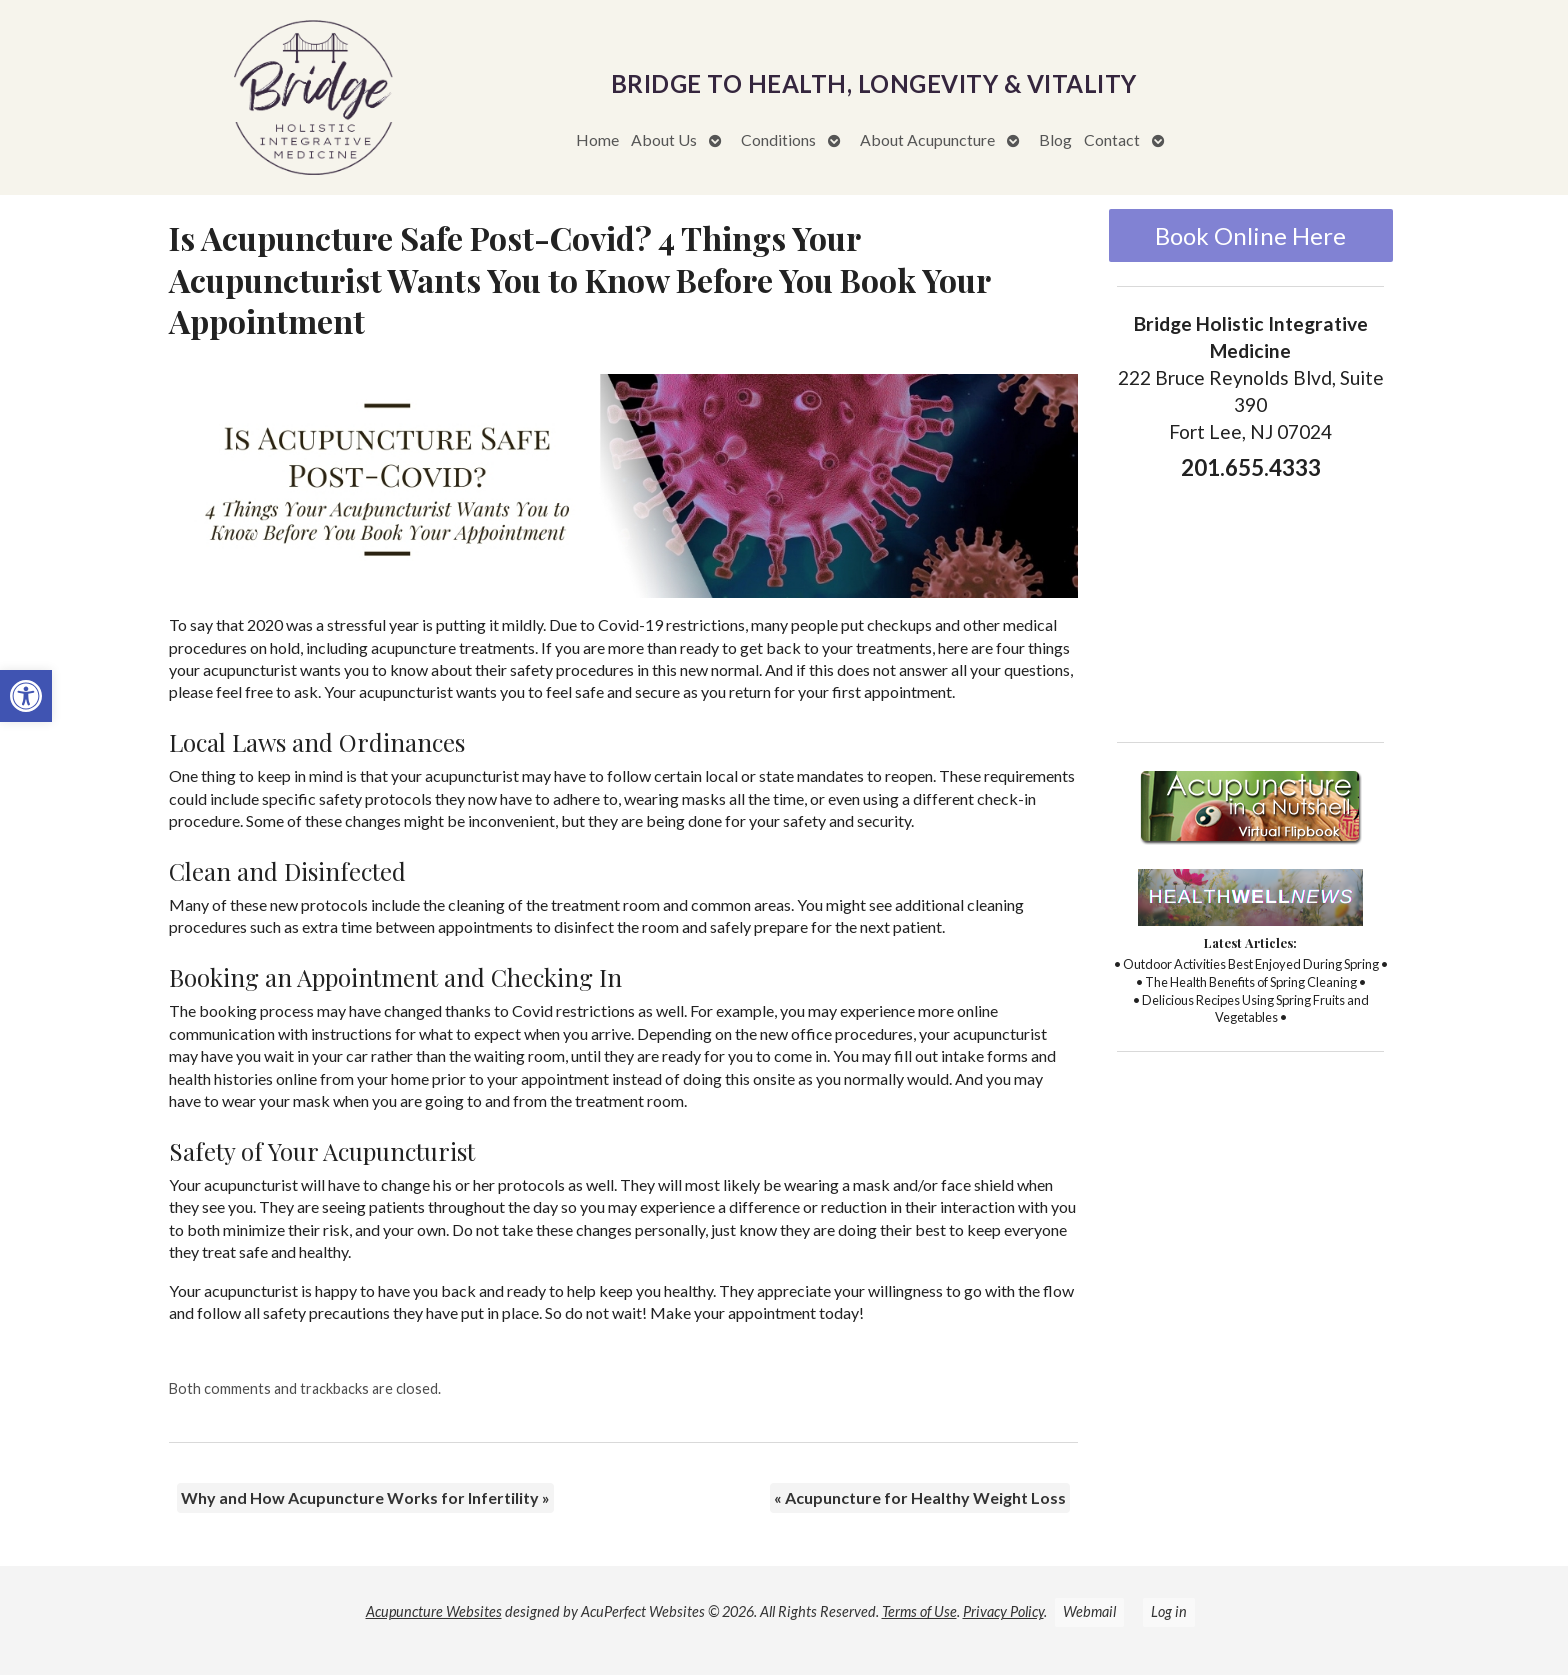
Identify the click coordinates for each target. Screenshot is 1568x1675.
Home (597, 139)
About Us (664, 139)
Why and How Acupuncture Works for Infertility (365, 1497)
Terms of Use (919, 1611)
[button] (26, 696)
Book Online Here (1250, 235)
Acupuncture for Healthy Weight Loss (920, 1497)
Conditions (778, 139)
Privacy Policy (1003, 1611)
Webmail (1089, 1611)
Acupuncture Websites (434, 1611)
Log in (1169, 1611)
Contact (1112, 139)
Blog (1055, 139)
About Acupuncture (927, 139)
